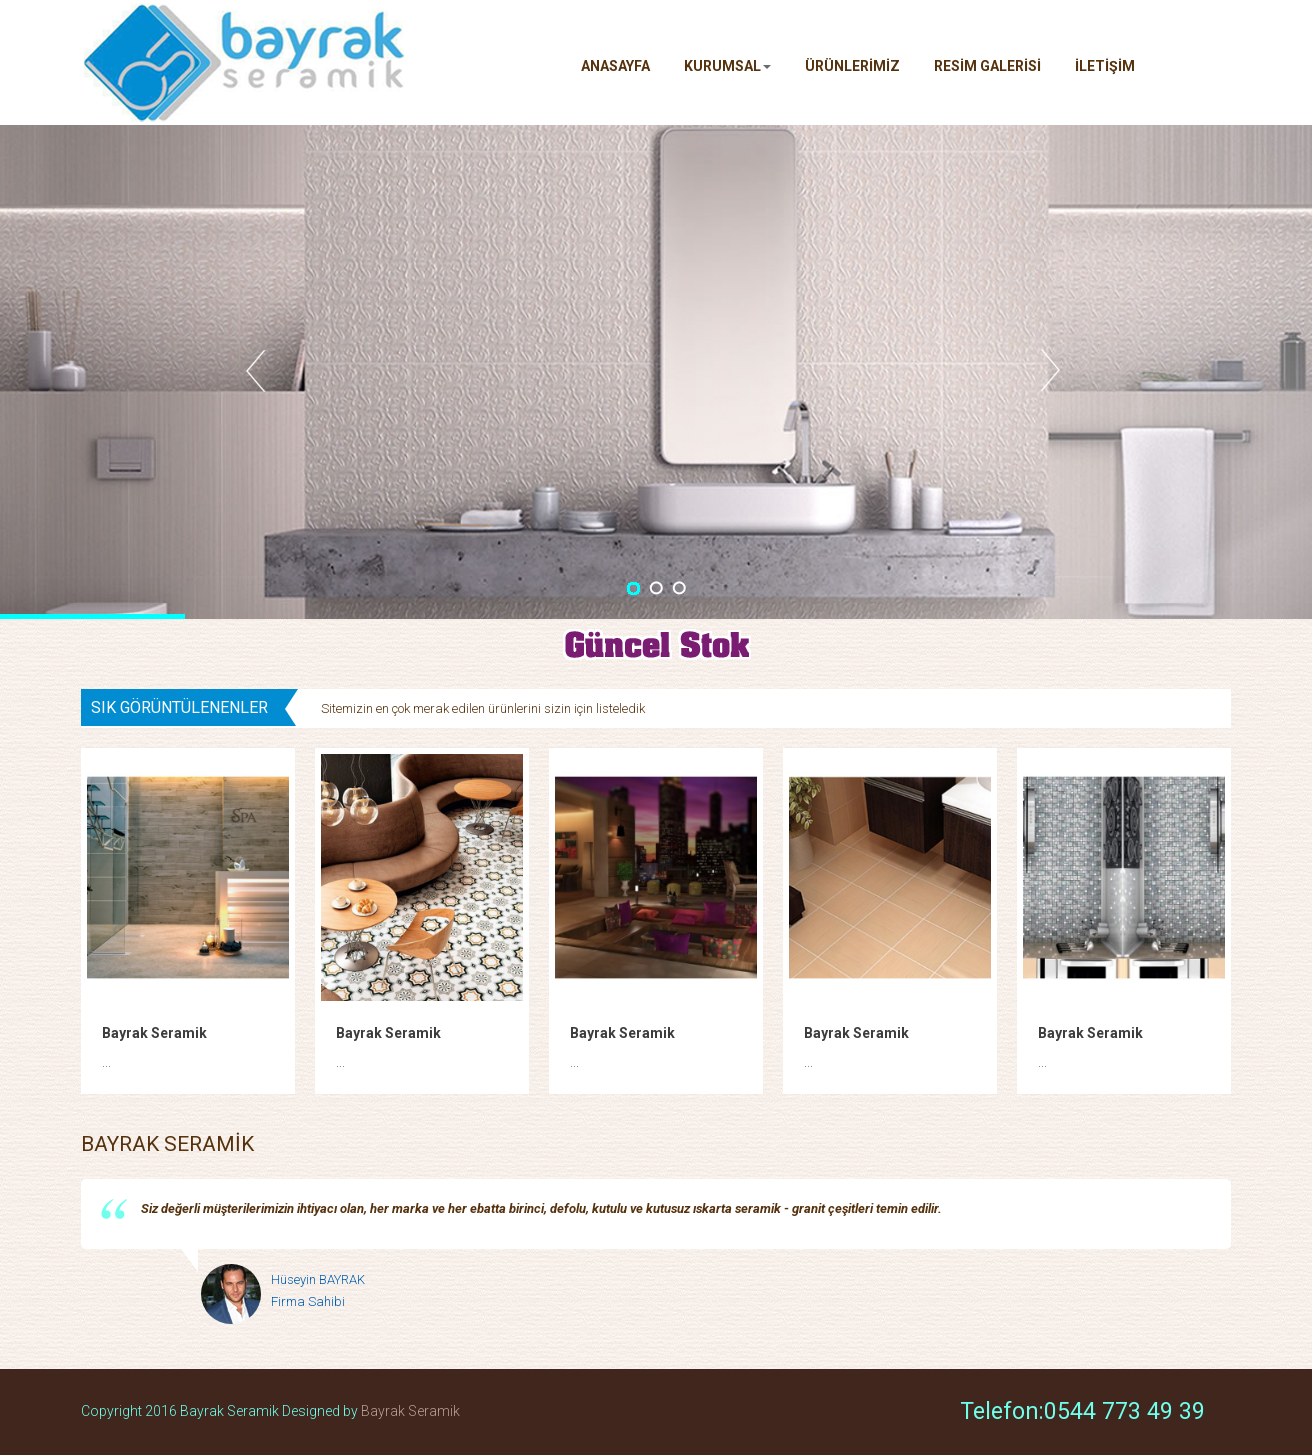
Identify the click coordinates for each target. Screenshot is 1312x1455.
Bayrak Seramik (154, 1033)
